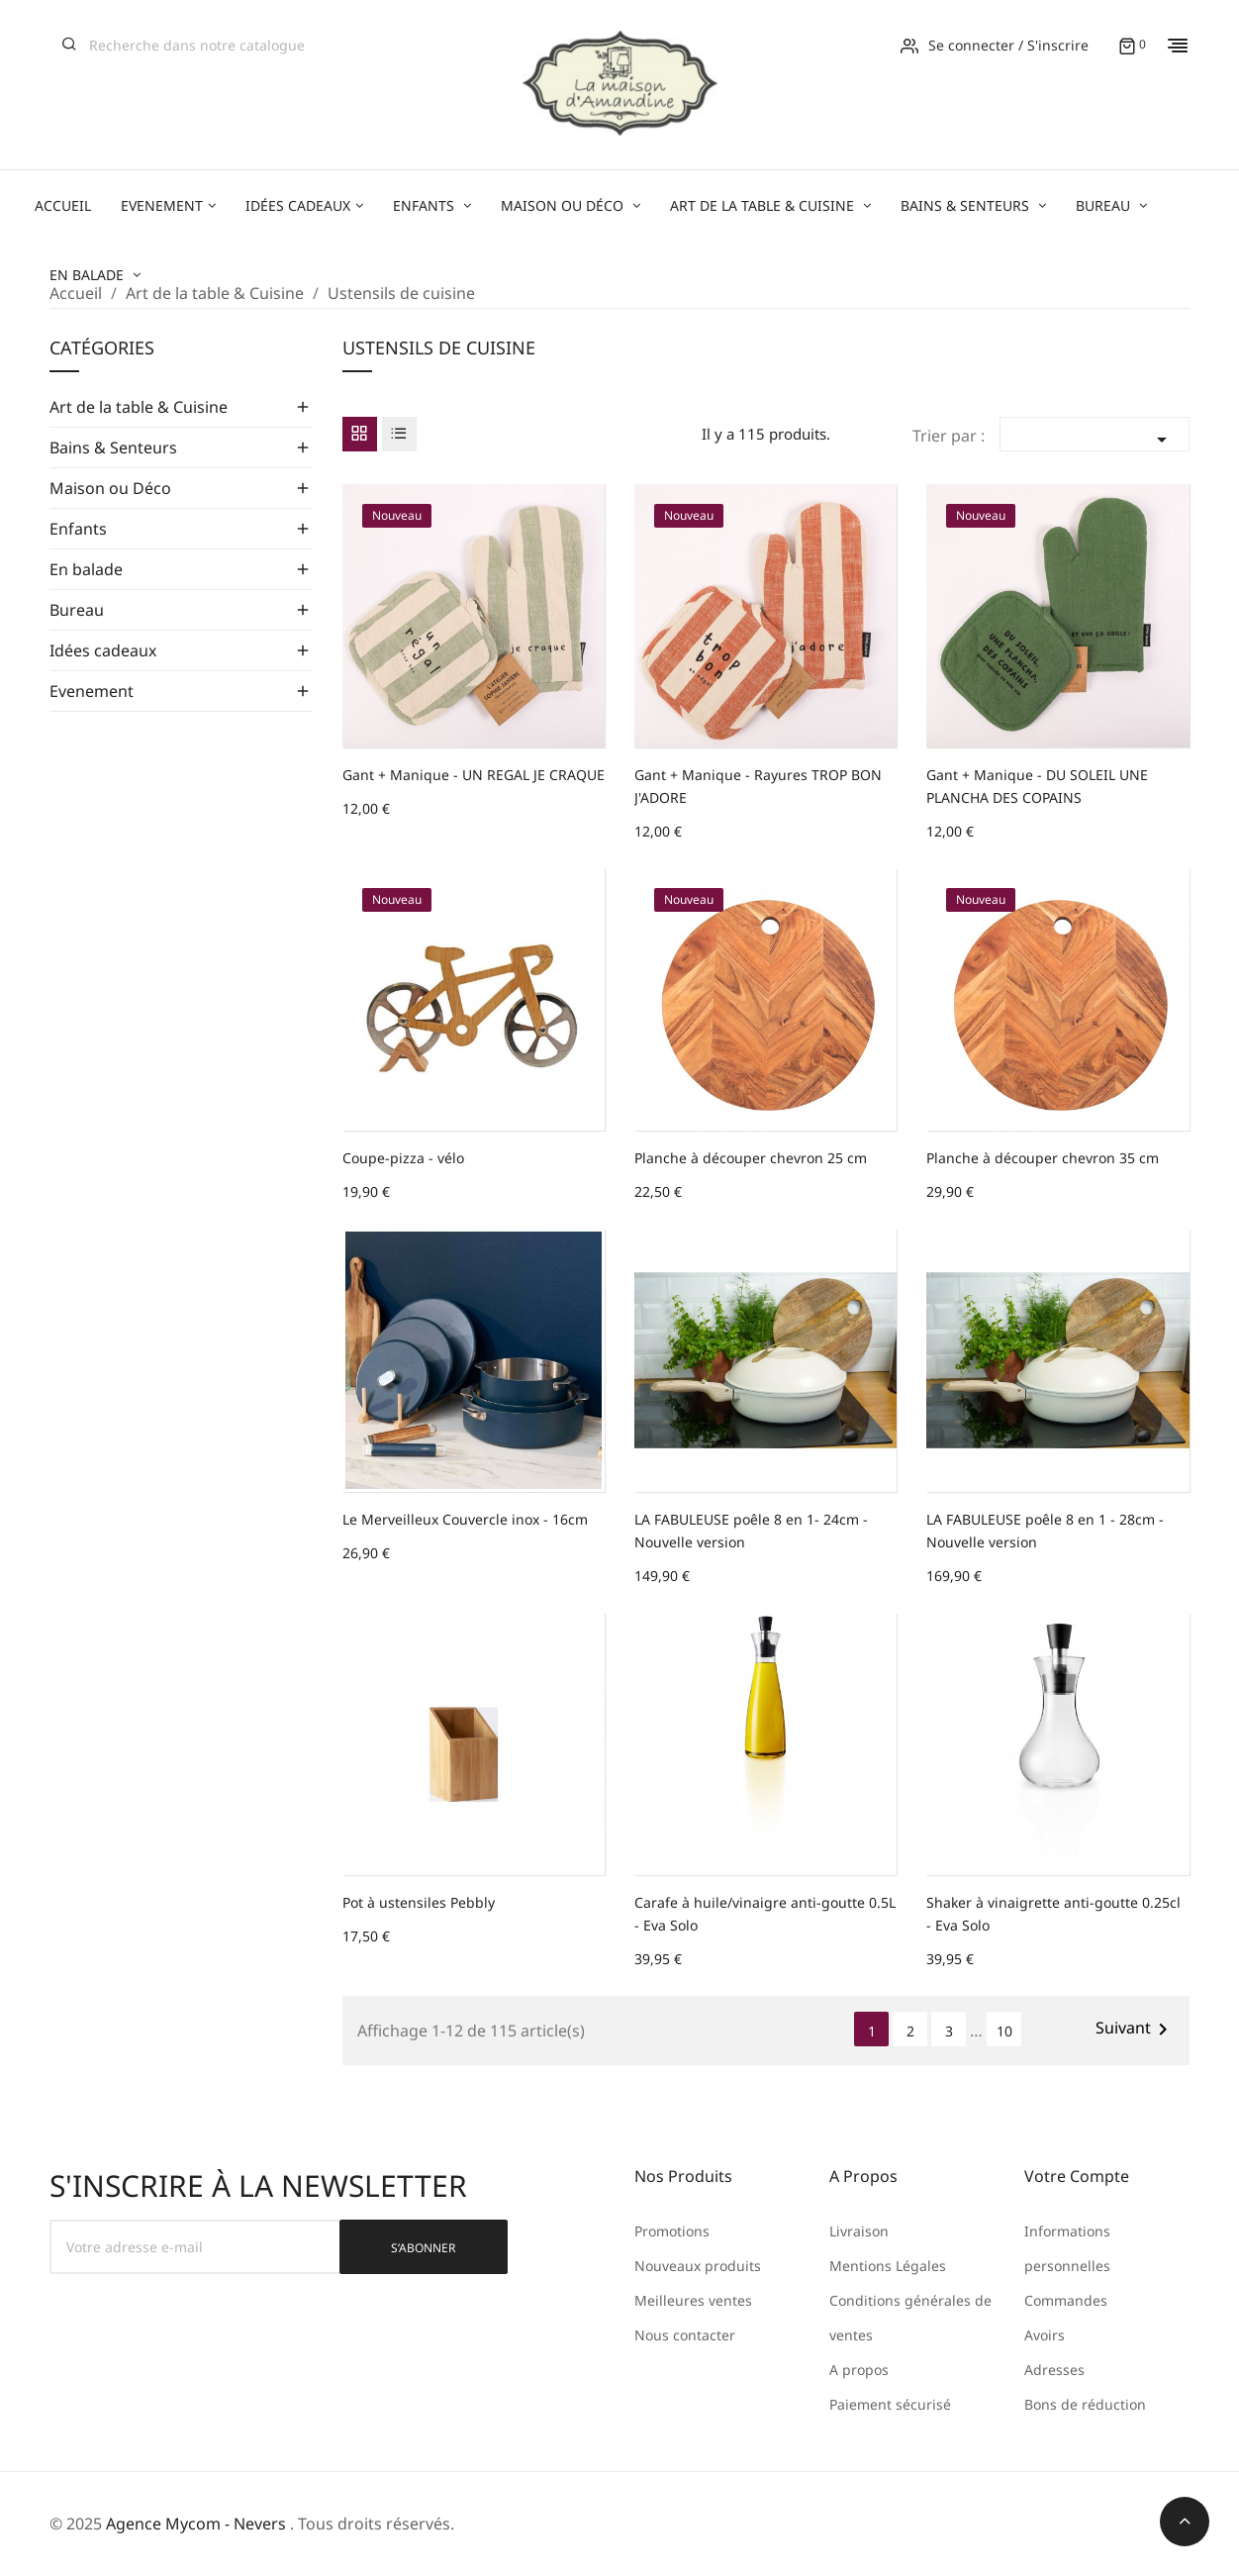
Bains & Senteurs (113, 447)
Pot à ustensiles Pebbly (418, 1902)
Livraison (859, 2231)
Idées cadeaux (102, 650)
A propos (859, 2369)
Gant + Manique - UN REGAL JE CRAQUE (473, 774)
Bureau (76, 610)
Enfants (78, 529)
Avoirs (1044, 2335)
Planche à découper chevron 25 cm (750, 1157)
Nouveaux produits (697, 2265)
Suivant (1135, 2029)
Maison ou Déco (110, 488)
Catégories (101, 349)
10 (1004, 2031)
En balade (86, 569)
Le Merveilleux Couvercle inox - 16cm (465, 1519)
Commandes (1065, 2300)
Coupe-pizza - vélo (403, 1157)
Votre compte (1076, 2176)
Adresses (1054, 2369)
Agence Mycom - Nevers (196, 2523)
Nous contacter (684, 2335)
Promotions (672, 2231)
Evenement (91, 691)
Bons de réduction (1085, 2404)
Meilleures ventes (693, 2300)
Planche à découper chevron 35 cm (1042, 1157)
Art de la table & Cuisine (138, 407)
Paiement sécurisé (890, 2404)
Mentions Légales (887, 2265)
